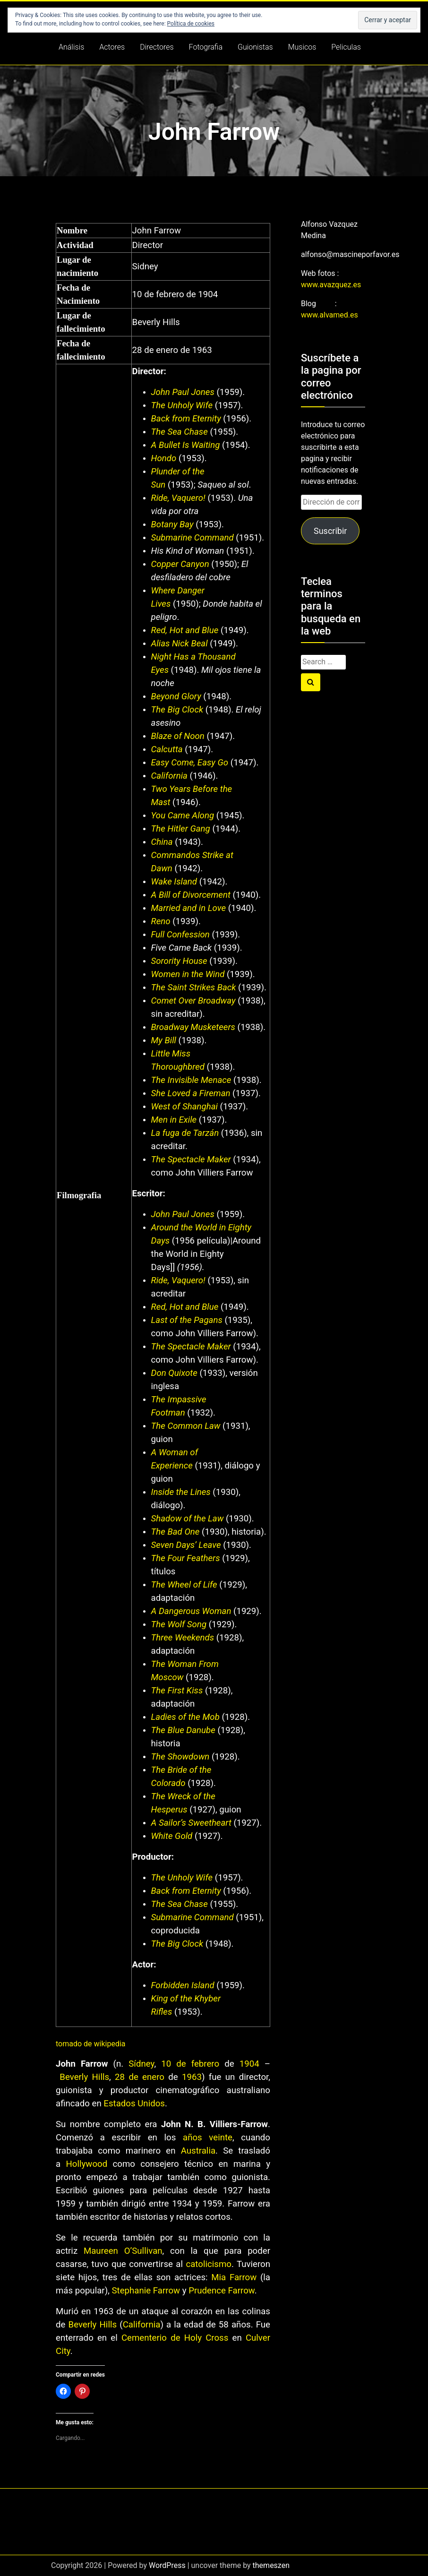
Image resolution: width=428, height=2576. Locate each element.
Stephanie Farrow (145, 2290)
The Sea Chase (179, 432)
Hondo (164, 458)
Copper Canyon (180, 564)
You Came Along (182, 815)
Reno (161, 921)
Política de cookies (191, 23)
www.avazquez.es (331, 284)
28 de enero (139, 2077)
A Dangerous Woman (191, 1611)
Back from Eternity (186, 418)
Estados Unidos (134, 2103)
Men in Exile (174, 1120)
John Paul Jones (182, 392)
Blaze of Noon (178, 736)
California (169, 776)
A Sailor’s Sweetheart (191, 1823)
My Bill (163, 1040)
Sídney (141, 2064)
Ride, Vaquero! (178, 498)
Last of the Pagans (187, 1320)
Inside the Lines (181, 1492)
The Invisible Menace (191, 1080)
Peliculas (346, 47)
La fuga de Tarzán (185, 1133)
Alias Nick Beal (179, 643)
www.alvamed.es (329, 314)
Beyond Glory (176, 696)
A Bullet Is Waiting (185, 445)
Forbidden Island (182, 1985)
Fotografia (206, 47)
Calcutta (167, 749)
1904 (249, 2064)
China (162, 842)
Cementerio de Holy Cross (174, 2338)
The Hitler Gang (180, 829)
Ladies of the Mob (185, 1717)
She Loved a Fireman (191, 1093)
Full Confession (180, 934)
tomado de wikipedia (91, 2043)
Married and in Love (188, 908)
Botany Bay (172, 524)
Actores (112, 47)
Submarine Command (192, 537)
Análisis (71, 47)
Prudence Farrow (221, 2290)
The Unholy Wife (182, 405)
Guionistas (255, 47)
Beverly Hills (84, 2077)
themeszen (271, 2565)
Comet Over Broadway (193, 1001)
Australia (198, 2151)
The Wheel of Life (184, 1585)
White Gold (172, 1836)
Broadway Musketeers (193, 1027)
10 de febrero (190, 2064)
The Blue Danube (183, 1730)
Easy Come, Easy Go (190, 762)
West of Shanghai (184, 1106)
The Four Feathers (185, 1558)
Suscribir (330, 531)
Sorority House (179, 961)
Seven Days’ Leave (186, 1545)
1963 (192, 2077)
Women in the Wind (188, 974)
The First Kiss (177, 1690)
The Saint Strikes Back (193, 987)
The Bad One (175, 1532)
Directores (156, 47)
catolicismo (208, 2264)
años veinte (207, 2137)
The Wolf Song (179, 1624)
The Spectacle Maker (191, 1159)
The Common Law (186, 1426)
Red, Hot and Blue (185, 630)
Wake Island (174, 881)
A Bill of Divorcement (191, 895)
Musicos (302, 47)
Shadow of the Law (187, 1518)
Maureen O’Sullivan (123, 2251)
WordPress (167, 2565)
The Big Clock (177, 709)
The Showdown (180, 1757)
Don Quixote (174, 1373)
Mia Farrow (234, 2277)
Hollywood (87, 2164)
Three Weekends (182, 1637)
